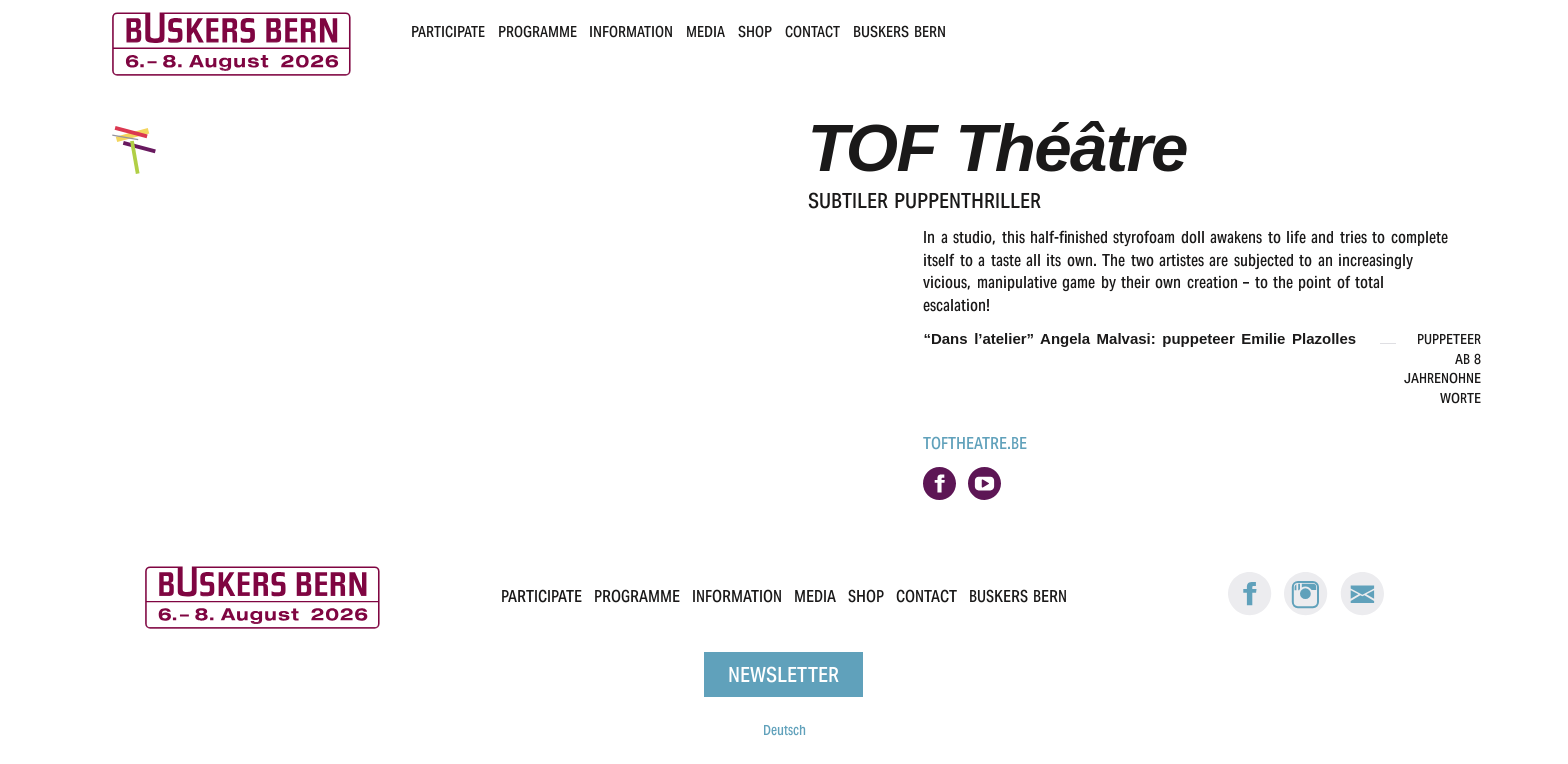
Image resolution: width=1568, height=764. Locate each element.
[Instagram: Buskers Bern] (1306, 611)
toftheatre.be (975, 443)
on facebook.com (939, 483)
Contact (812, 31)
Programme (537, 31)
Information (631, 31)
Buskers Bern (899, 31)
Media (705, 31)
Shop (755, 31)
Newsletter (783, 674)
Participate (448, 31)
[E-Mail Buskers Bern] (1362, 611)
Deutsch (784, 730)
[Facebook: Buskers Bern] (1250, 611)
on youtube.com (984, 483)
